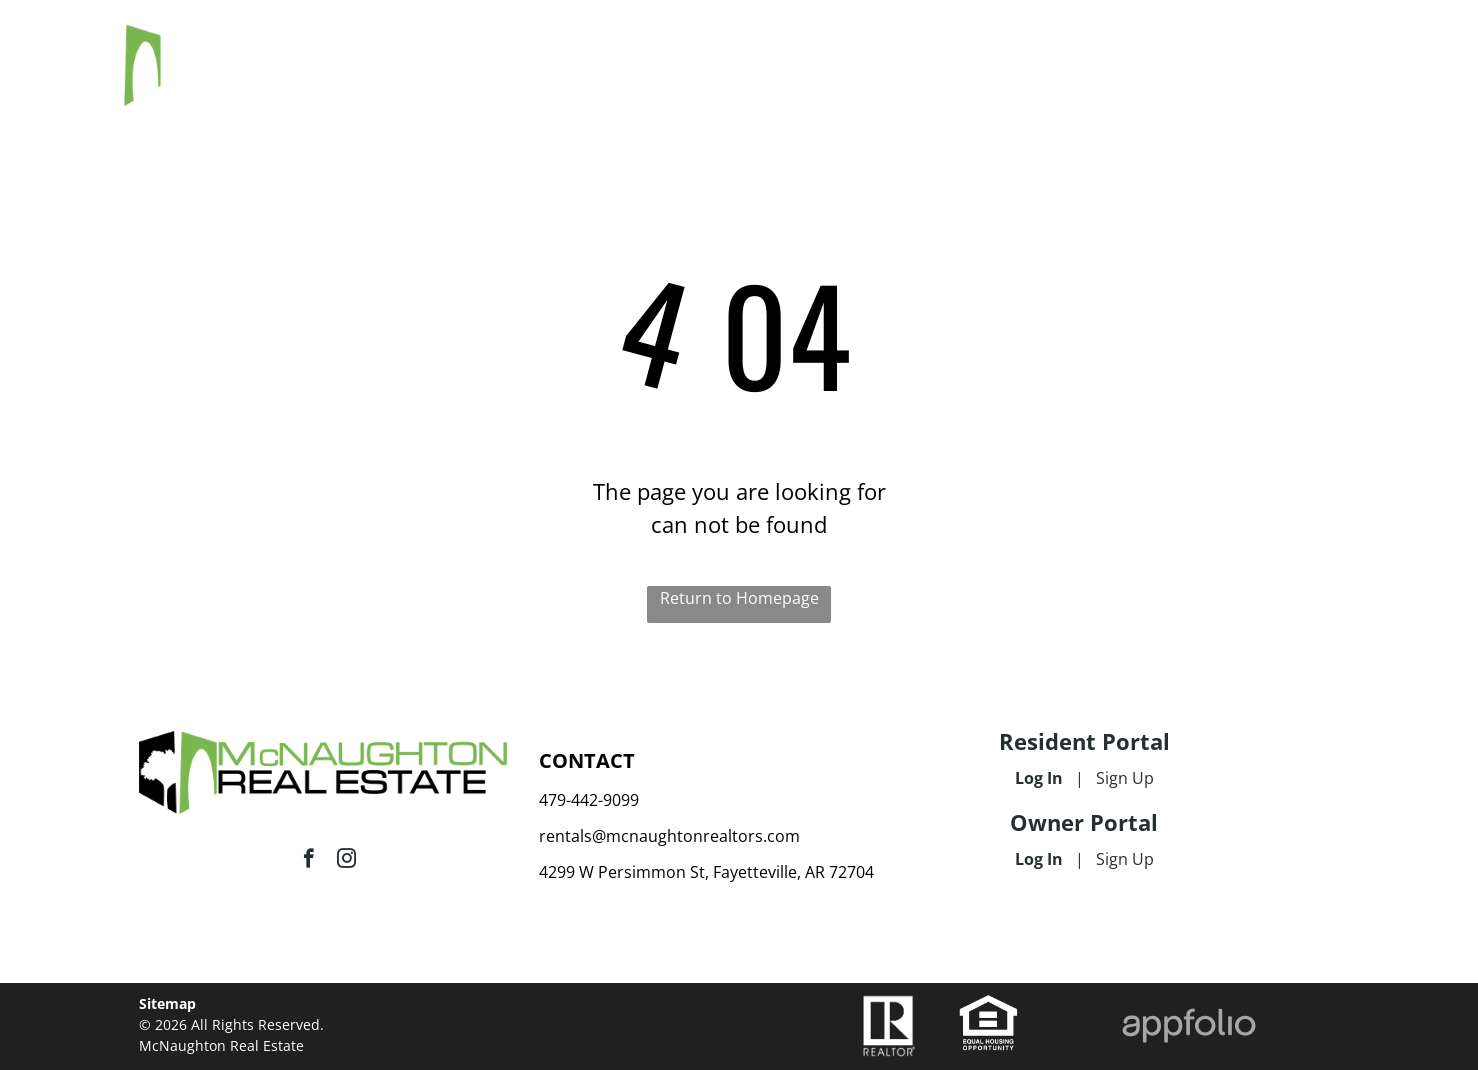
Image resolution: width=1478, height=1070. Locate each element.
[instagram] (346, 861)
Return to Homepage (739, 598)
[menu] (1434, 48)
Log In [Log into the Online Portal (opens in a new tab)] (1039, 778)
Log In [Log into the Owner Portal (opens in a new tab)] (1039, 859)
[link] (988, 1005)
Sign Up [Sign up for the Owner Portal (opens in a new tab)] (1125, 859)
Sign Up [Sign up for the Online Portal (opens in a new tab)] (1125, 778)
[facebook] (308, 861)
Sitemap (167, 1003)
